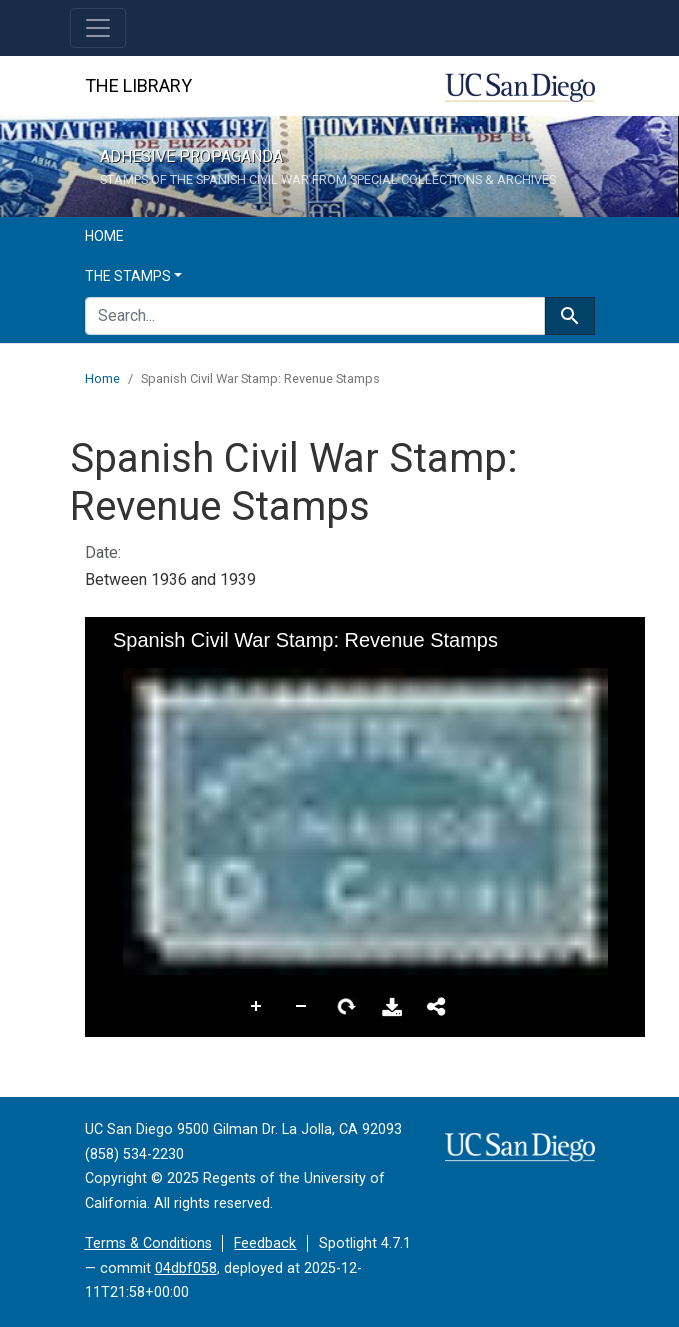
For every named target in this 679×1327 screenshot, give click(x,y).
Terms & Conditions (148, 1243)
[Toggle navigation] (98, 28)
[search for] (315, 316)
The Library (138, 85)
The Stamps (128, 276)
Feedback (265, 1243)
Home (104, 236)
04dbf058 (186, 1268)
